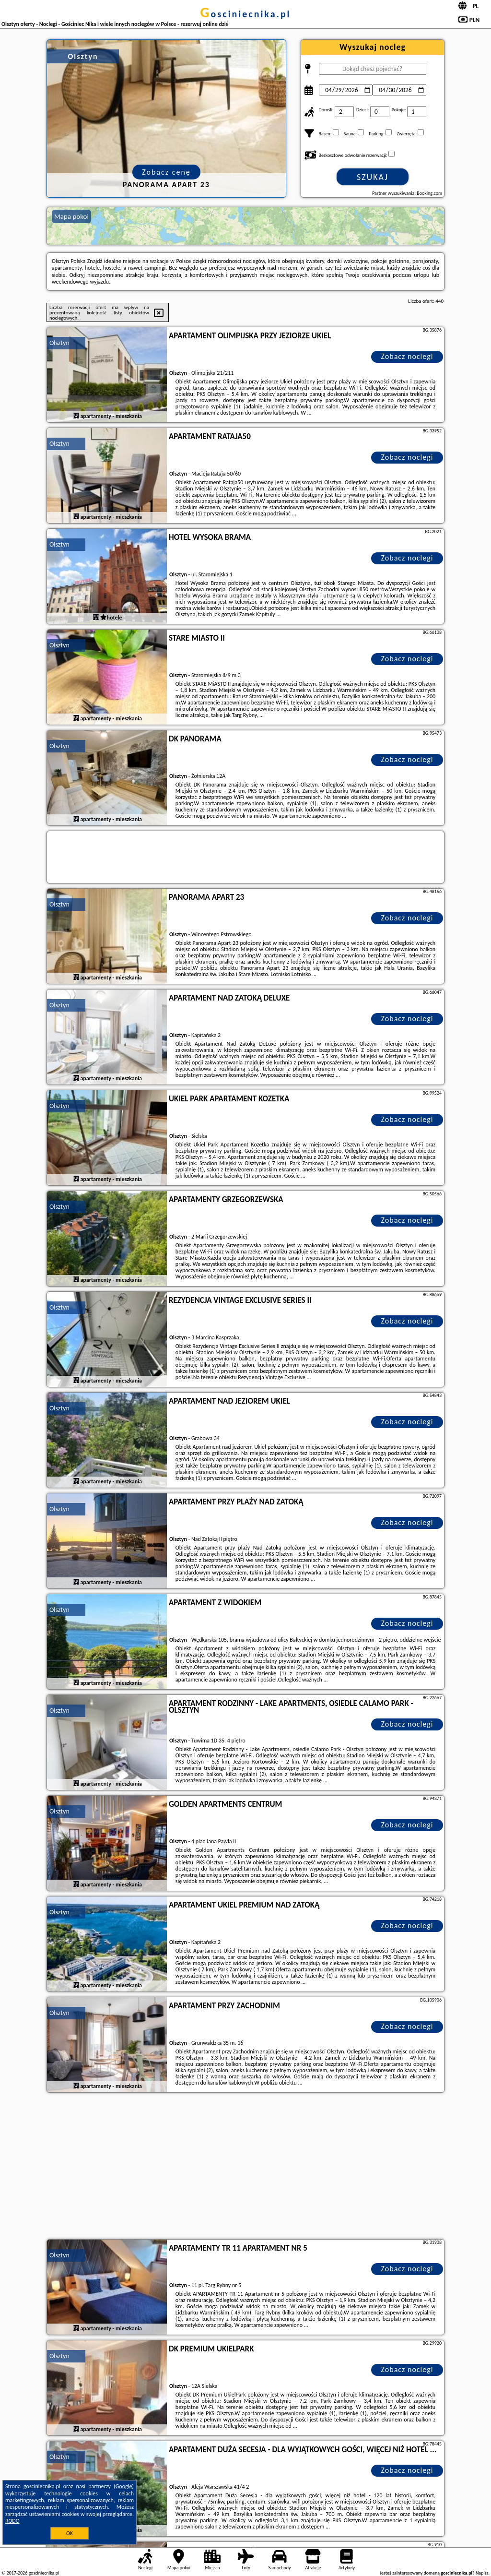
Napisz (482, 2573)
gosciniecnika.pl (245, 14)
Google (124, 2486)
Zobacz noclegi (407, 356)
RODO (12, 2520)
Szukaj (372, 177)
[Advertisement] (245, 2167)
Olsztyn (59, 343)
